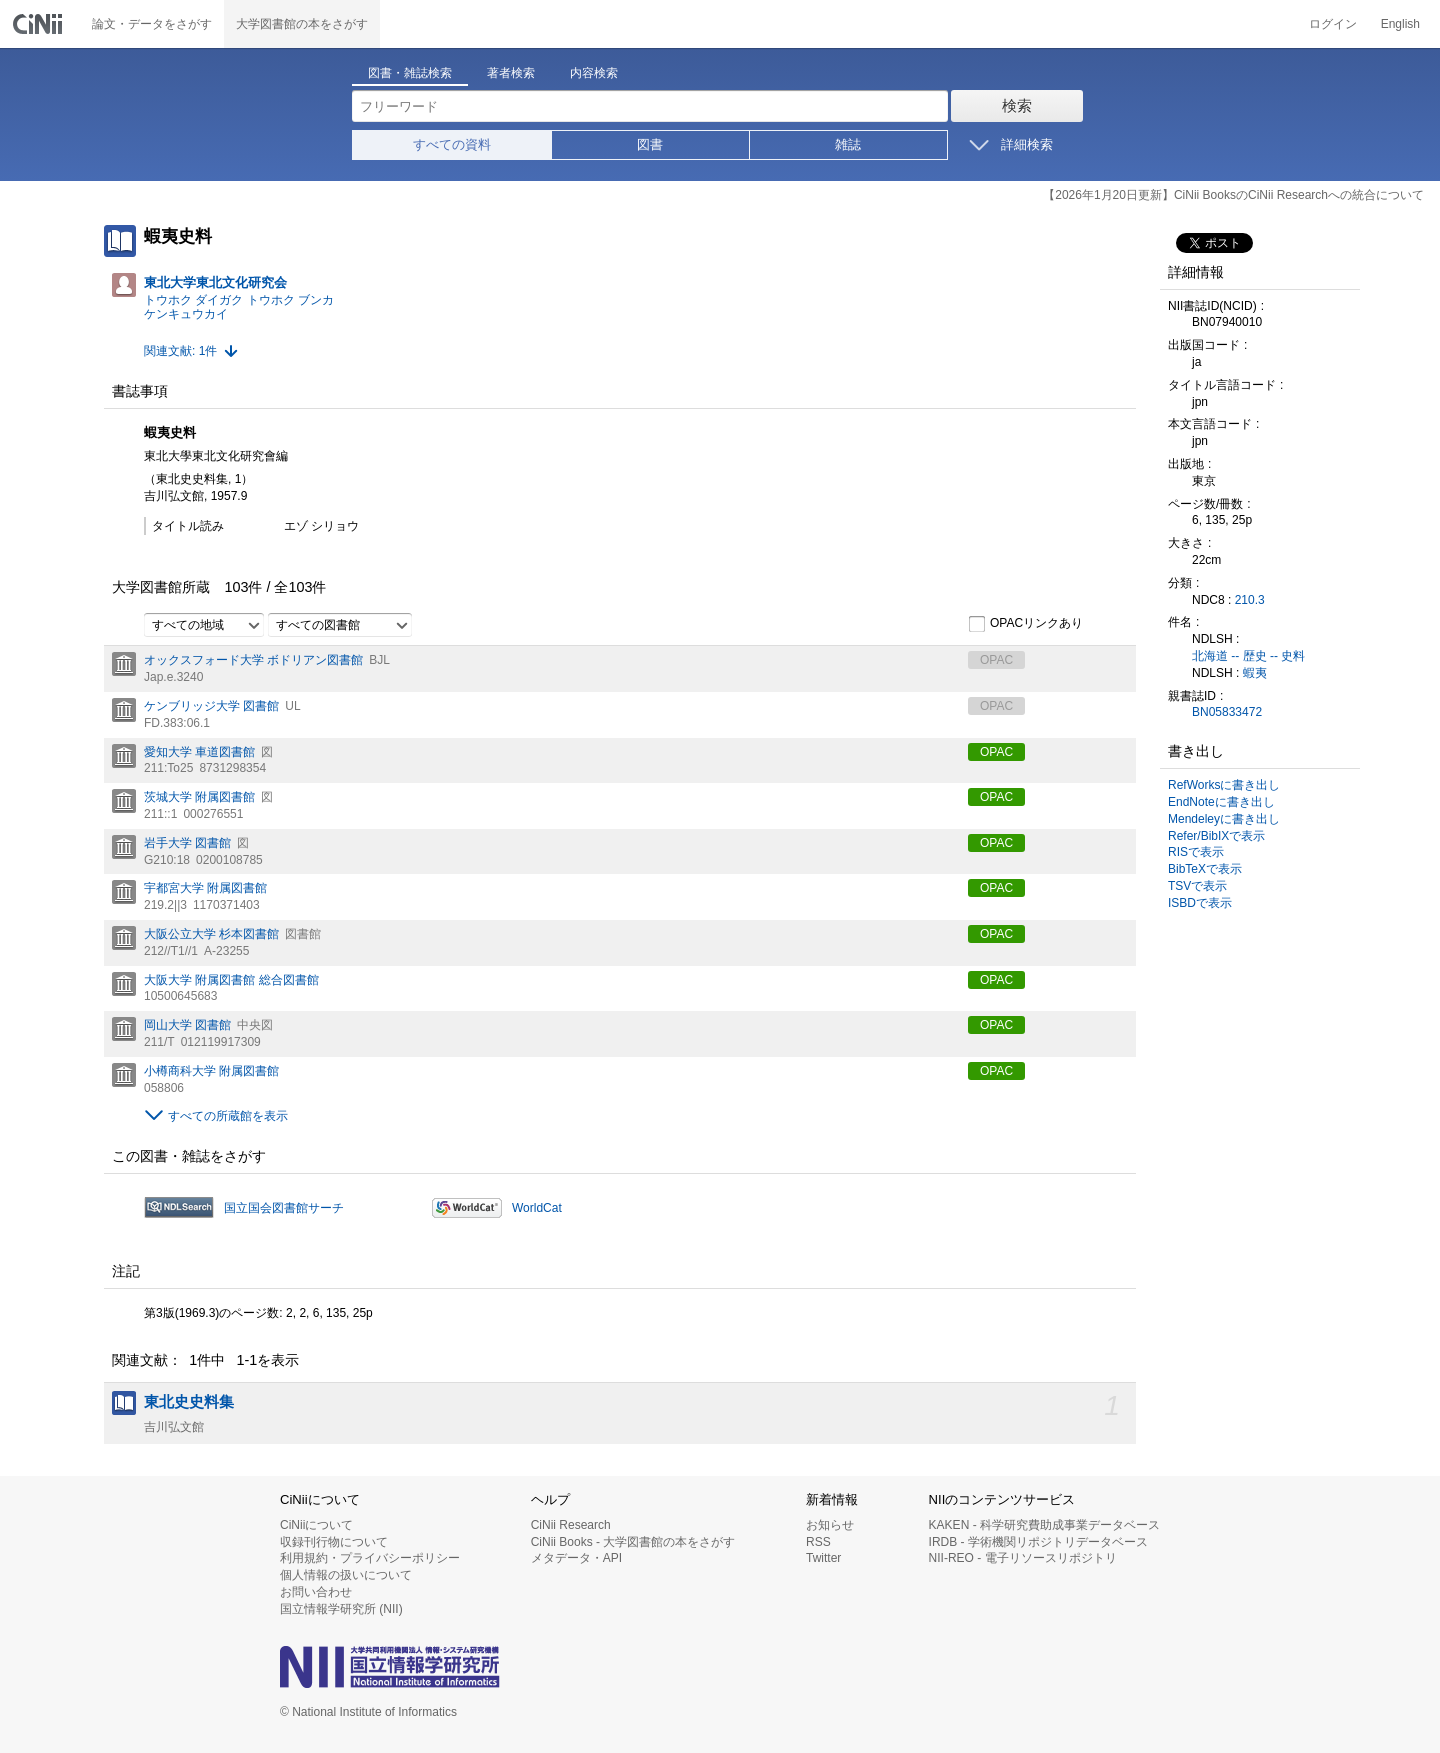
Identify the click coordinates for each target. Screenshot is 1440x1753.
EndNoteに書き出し (1221, 802)
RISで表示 (1196, 852)
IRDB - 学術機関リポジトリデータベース (1038, 1542)
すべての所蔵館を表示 (228, 1116)
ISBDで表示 (1200, 903)
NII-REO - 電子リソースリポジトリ (1023, 1558)
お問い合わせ (316, 1592)
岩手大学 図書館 (187, 843)
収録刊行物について (334, 1542)
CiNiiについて (316, 1525)
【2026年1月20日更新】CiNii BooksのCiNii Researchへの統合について (1233, 195)
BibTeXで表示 (1205, 869)
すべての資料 (452, 144)
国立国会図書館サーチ (284, 1208)
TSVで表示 (1197, 886)
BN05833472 (1227, 712)
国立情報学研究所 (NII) (341, 1609)
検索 (1017, 105)
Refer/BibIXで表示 (1216, 836)
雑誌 (848, 144)
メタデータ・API (576, 1558)
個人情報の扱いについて (346, 1575)
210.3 (1250, 600)
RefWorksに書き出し (1224, 785)
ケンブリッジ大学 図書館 (211, 706)
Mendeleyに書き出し (1224, 819)
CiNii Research (571, 1525)
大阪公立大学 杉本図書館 (211, 934)
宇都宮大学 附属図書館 (205, 888)
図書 (650, 144)
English (1400, 24)
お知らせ (830, 1525)
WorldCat (537, 1208)
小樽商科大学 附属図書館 (211, 1071)
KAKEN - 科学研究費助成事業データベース (1044, 1525)
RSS (818, 1542)
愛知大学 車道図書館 (199, 752)
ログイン (1333, 24)
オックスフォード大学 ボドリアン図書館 (253, 660)
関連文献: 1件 (180, 351)
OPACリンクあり (1025, 624)
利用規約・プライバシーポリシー (370, 1558)
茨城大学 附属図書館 (199, 797)
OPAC (996, 752)
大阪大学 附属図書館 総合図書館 (231, 980)
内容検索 (594, 73)
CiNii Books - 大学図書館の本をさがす (633, 1542)
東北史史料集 (189, 1402)
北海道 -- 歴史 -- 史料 (1248, 656)
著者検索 (511, 73)
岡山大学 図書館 (187, 1025)
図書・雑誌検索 (410, 73)
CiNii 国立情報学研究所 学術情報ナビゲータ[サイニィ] (40, 24)
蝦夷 (1255, 673)
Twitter (823, 1558)
